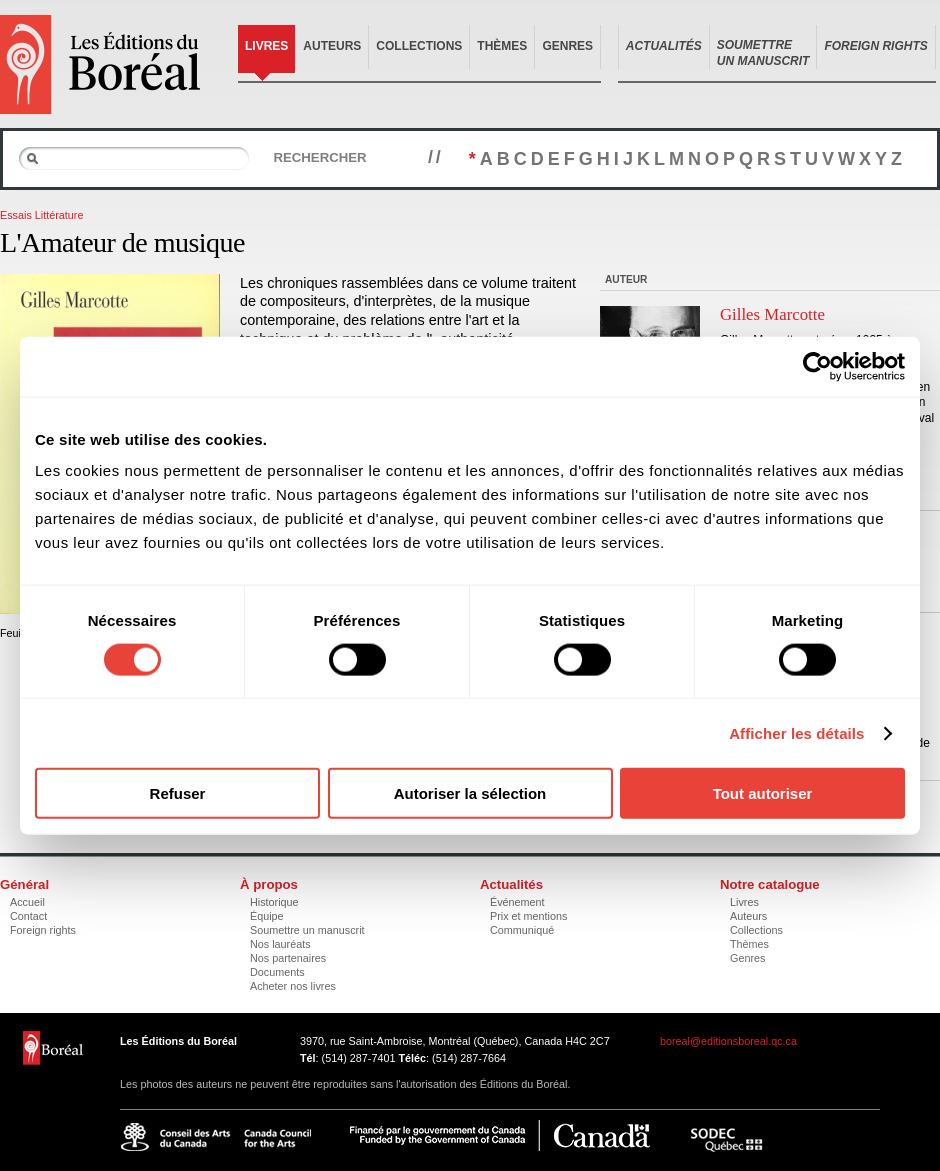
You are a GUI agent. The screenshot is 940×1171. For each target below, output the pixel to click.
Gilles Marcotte (772, 314)
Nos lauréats (280, 944)
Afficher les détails (796, 732)
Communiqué (522, 930)
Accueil (27, 902)
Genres (567, 46)
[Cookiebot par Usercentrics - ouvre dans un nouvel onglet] (817, 366)
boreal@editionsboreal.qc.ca (728, 1041)
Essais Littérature (41, 215)
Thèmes (502, 46)
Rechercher (319, 157)
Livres (266, 46)
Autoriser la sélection (470, 793)
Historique (274, 902)
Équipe (267, 916)
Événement (517, 902)
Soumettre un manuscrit (307, 930)
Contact (28, 916)
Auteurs (332, 46)
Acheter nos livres (293, 986)
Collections (419, 46)
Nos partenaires (288, 958)
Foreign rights (43, 930)
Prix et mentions (528, 916)
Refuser (178, 793)
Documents (277, 972)
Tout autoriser (763, 793)
